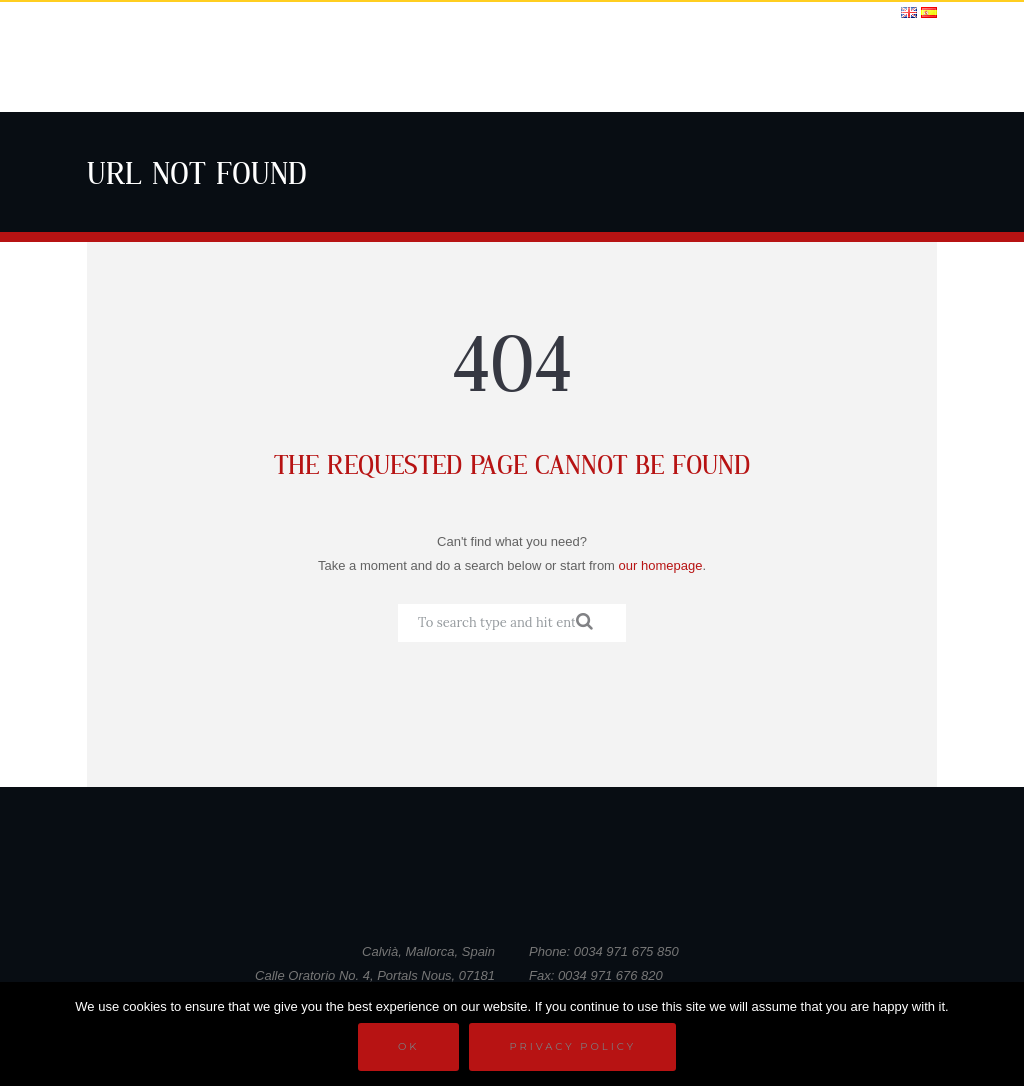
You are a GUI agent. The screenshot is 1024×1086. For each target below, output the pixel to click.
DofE (592, 68)
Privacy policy (572, 1046)
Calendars (784, 68)
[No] (999, 1034)
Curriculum (419, 68)
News (711, 68)
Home (342, 68)
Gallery (649, 68)
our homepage (661, 565)
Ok (409, 1046)
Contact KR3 (884, 68)
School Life (521, 68)
